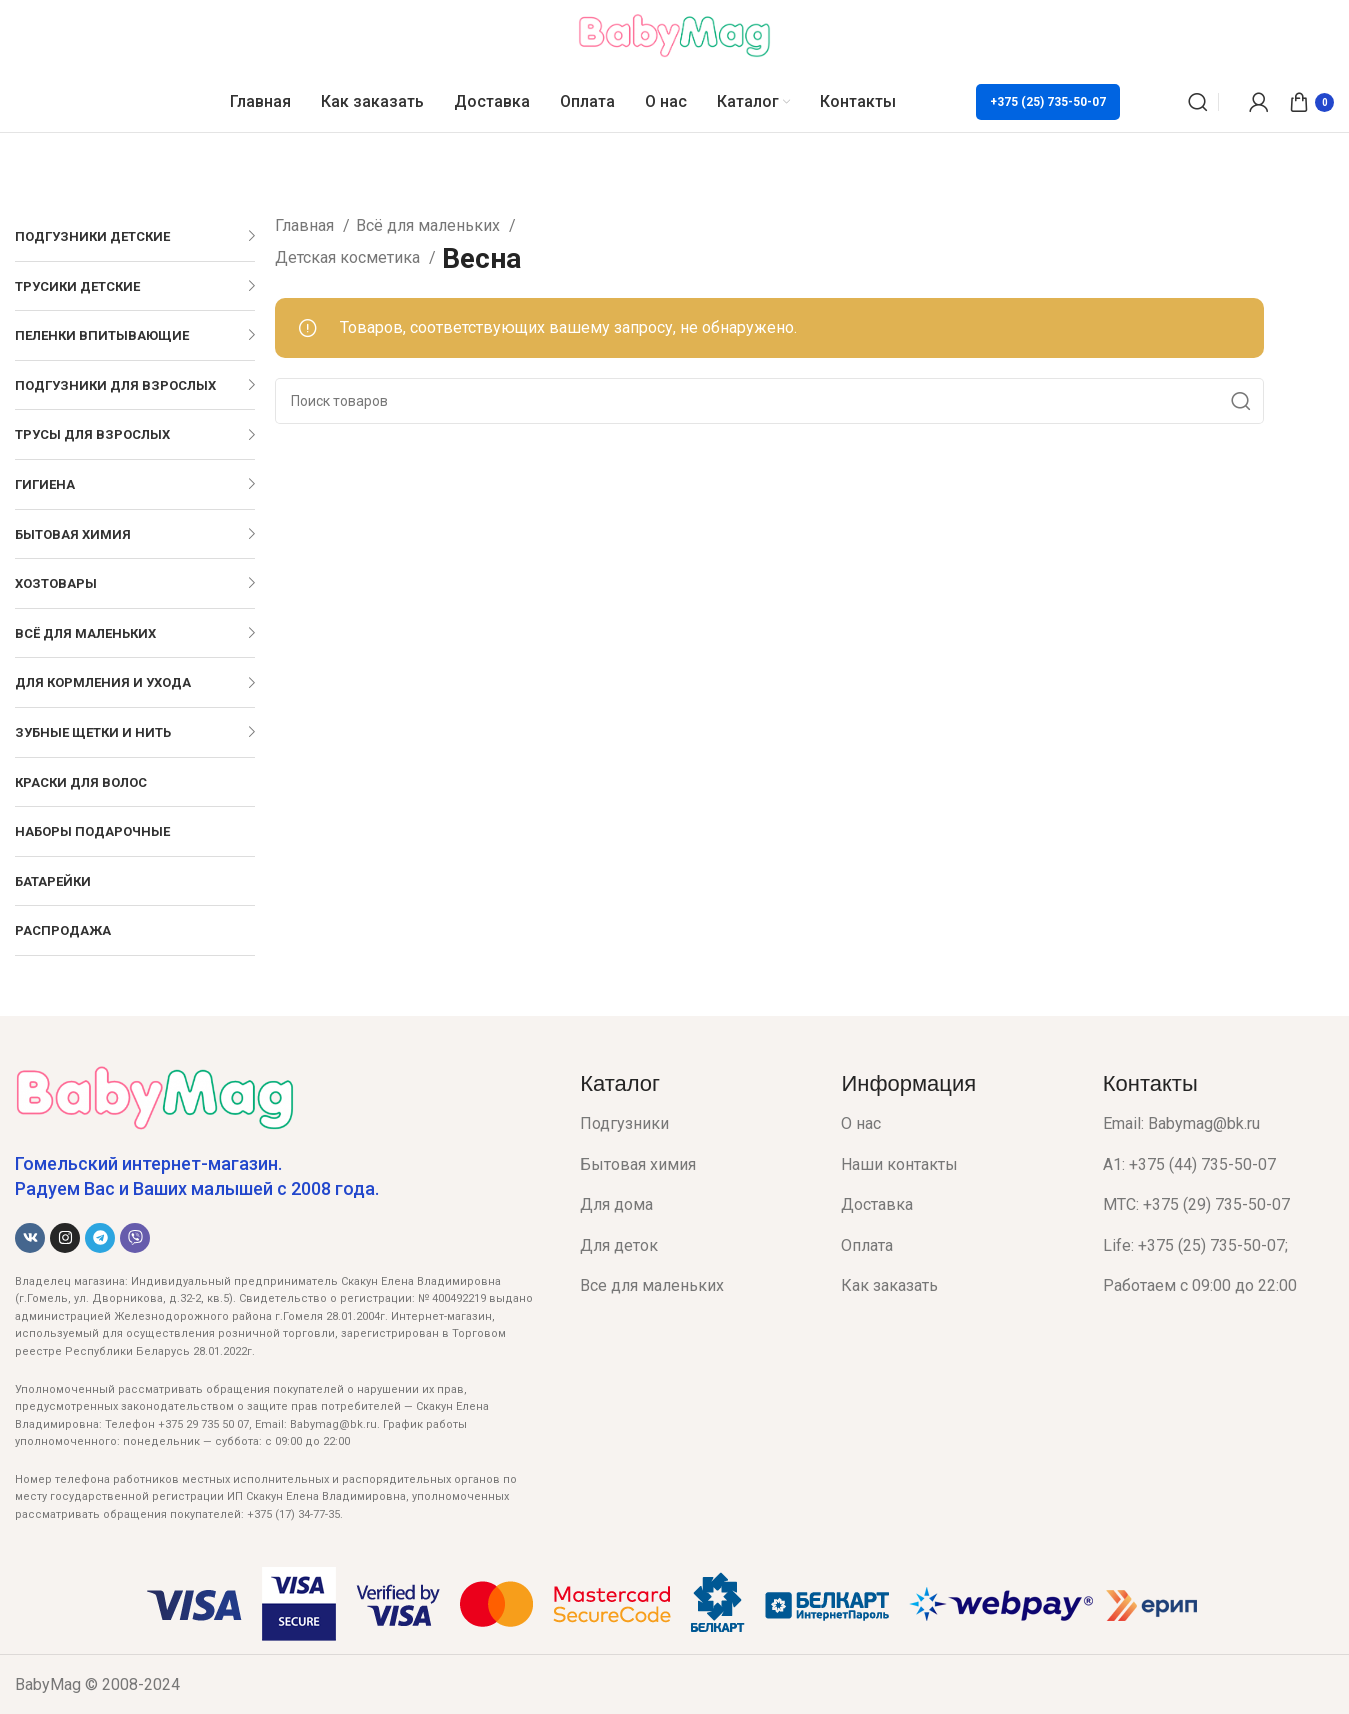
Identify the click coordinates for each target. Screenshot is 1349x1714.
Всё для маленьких (430, 225)
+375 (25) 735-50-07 (1048, 102)
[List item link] (695, 1124)
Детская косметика (349, 257)
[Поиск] (1198, 102)
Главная (306, 225)
